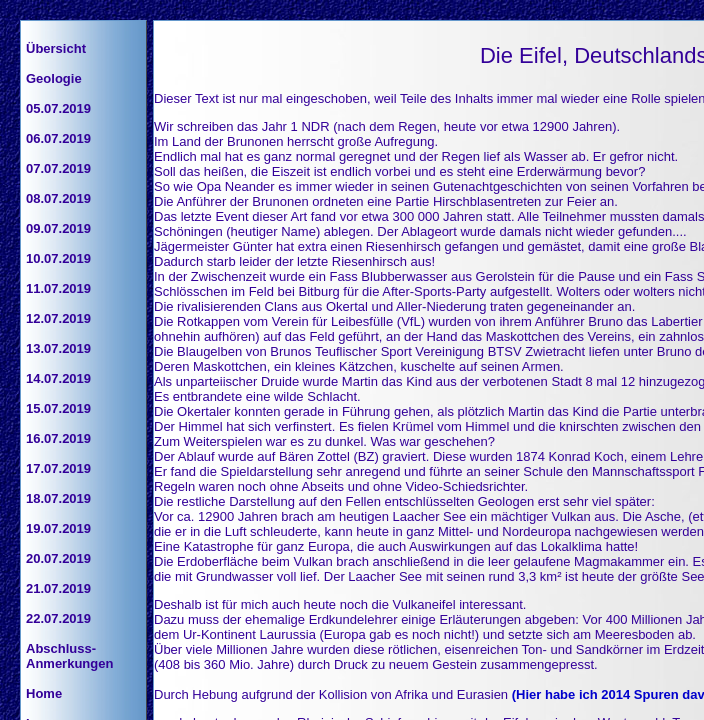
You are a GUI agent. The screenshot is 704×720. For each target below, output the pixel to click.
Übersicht (56, 48)
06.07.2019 (58, 138)
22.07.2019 (58, 618)
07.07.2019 (58, 168)
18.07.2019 (58, 498)
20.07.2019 (58, 558)
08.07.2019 (58, 198)
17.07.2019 (58, 468)
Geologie (54, 78)
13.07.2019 (58, 348)
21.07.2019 (58, 588)
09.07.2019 (58, 228)
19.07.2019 (58, 528)
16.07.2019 (58, 438)
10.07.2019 (58, 258)
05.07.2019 (58, 108)
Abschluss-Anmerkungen (69, 656)
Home (44, 693)
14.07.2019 (58, 378)
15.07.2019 (58, 408)
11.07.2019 (58, 288)
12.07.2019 (58, 318)
